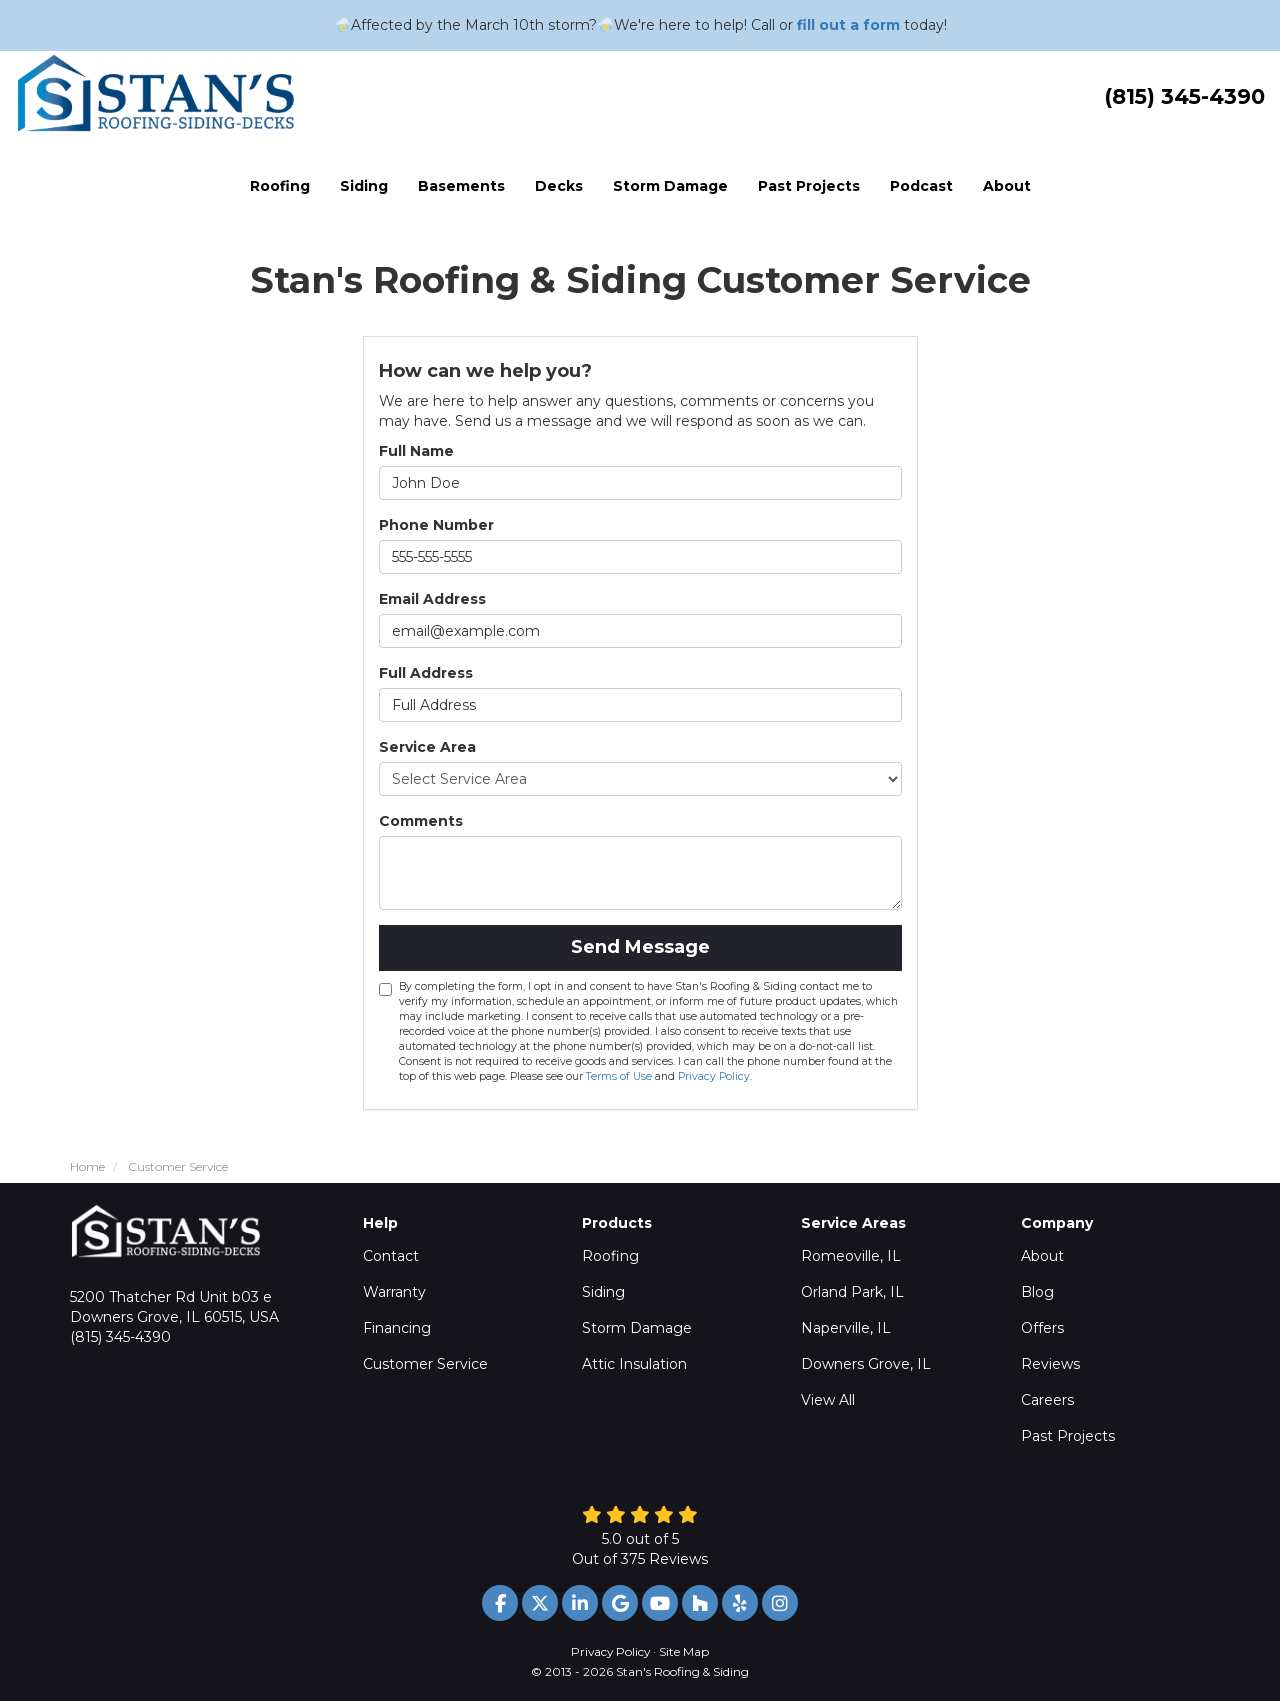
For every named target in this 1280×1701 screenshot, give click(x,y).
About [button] (1007, 186)
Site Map (684, 1651)
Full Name (416, 451)
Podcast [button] (921, 186)
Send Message (640, 947)
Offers (1042, 1328)
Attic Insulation (634, 1364)
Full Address (426, 673)
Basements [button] (461, 186)
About (1042, 1256)
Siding (603, 1292)
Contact (391, 1256)
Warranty (394, 1292)
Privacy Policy (714, 1076)
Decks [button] (559, 186)
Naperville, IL (846, 1328)
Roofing (610, 1256)
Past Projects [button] (809, 186)
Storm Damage (637, 1328)
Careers (1047, 1400)
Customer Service (425, 1364)
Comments (421, 821)
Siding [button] (364, 186)
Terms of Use (619, 1076)
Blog (1037, 1292)
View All (828, 1400)
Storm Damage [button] (670, 186)
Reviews (1050, 1364)
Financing (397, 1328)
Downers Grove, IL (866, 1364)
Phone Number (436, 525)
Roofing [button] (280, 186)
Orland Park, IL (852, 1292)
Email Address (432, 599)
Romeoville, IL (851, 1256)
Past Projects (1068, 1436)
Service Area (427, 747)
